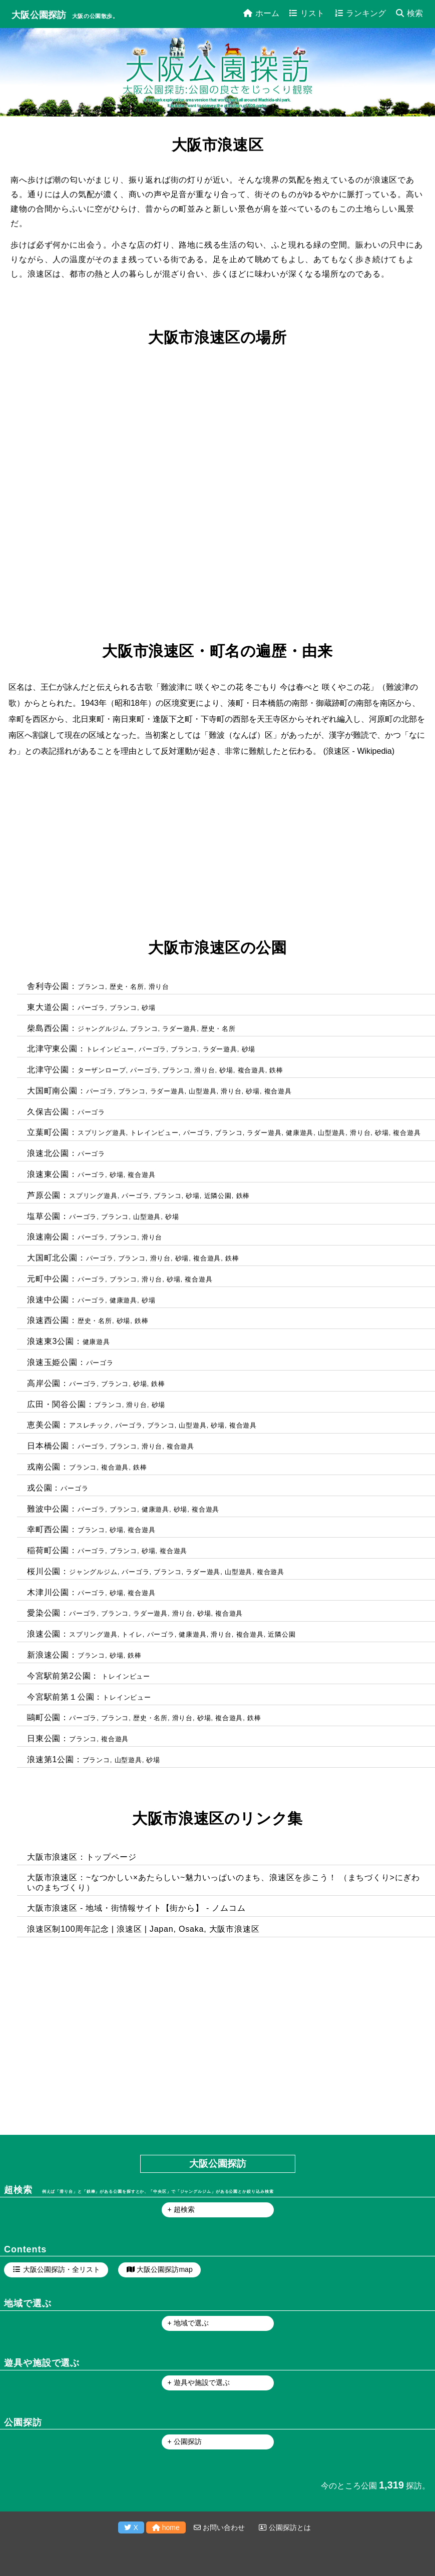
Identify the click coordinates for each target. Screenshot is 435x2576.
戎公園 (39, 1488)
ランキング (360, 13)
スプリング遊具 (102, 1132)
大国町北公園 (52, 1257)
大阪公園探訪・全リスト (61, 2269)
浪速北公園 (48, 1153)
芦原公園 (44, 1195)
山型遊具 (202, 1091)
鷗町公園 (44, 1717)
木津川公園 (48, 1592)
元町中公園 (48, 1278)
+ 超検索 (181, 2209)
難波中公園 (48, 1509)
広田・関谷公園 (56, 1404)
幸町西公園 (48, 1529)
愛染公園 (44, 1613)
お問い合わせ (219, 2527)
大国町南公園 (52, 1090)
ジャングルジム (102, 1028)
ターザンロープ (102, 1070)
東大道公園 (48, 1007)
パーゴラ (91, 1007)
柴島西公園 (48, 1028)
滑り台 (159, 986)
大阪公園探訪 (39, 15)
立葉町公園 (48, 1132)
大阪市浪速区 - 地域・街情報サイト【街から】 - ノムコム (136, 1908)
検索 (409, 13)
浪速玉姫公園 (52, 1362)
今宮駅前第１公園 (60, 1697)
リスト (306, 13)
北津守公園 (48, 1069)
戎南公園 (44, 1467)
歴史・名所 (127, 986)
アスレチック (90, 1425)
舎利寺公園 (48, 986)
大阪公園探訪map (164, 2269)
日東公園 (44, 1738)
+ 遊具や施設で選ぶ (199, 2382)
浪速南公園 (48, 1236)
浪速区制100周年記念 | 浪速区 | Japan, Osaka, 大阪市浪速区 (143, 1929)
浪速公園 (44, 1634)
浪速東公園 (48, 1174)
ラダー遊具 (179, 1028)
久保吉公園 (48, 1111)
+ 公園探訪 (185, 2441)
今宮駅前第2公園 (59, 1676)
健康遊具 (299, 1132)
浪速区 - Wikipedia (359, 751)
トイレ (132, 1634)
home (166, 2527)
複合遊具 (251, 1070)
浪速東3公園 (50, 1341)
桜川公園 (44, 1571)
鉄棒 (276, 1070)
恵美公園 (44, 1425)
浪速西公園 (48, 1320)
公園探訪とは (285, 2527)
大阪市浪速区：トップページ (81, 1857)
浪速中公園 (48, 1300)
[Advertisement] (216, 849)
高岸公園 (44, 1383)
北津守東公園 (52, 1048)
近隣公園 (218, 1195)
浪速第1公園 (50, 1759)
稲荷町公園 (48, 1550)
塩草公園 (44, 1216)
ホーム (261, 13)
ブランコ (91, 986)
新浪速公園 (48, 1655)
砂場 (149, 1007)
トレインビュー (110, 1049)
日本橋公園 (48, 1446)
